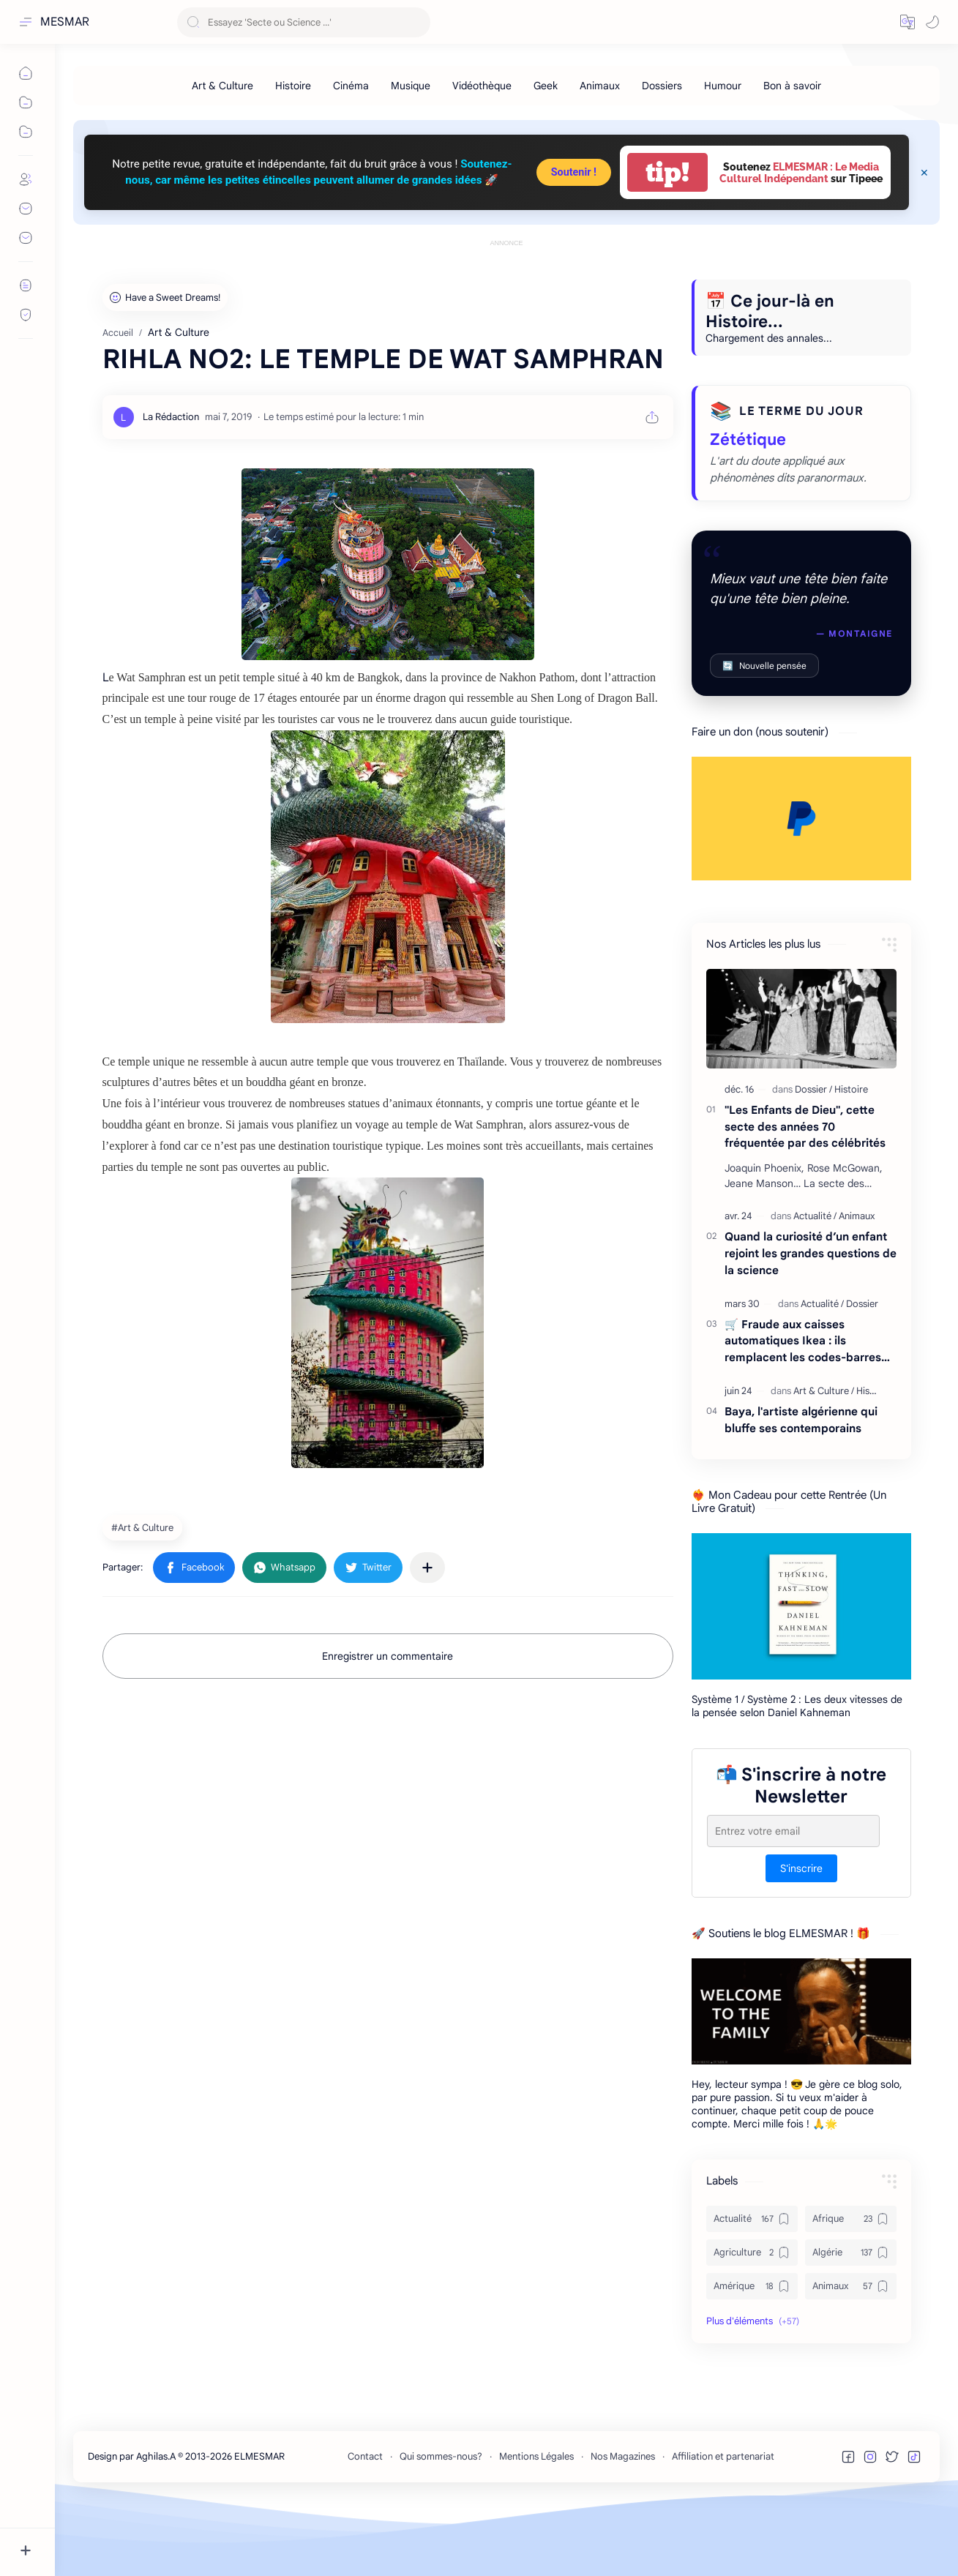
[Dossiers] (662, 85)
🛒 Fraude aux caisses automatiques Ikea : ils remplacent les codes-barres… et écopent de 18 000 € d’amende (807, 1407)
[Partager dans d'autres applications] (427, 1633)
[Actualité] (815, 1282)
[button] (907, 22)
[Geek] (546, 85)
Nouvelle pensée (764, 731)
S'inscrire (801, 1934)
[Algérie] (851, 2318)
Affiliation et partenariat (723, 2522)
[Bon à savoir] (792, 85)
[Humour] (722, 85)
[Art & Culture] (222, 85)
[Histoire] (293, 85)
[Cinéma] (351, 85)
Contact (365, 2522)
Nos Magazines (623, 2522)
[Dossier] (813, 1155)
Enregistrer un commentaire (387, 1722)
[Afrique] (851, 2285)
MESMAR (64, 22)
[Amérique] (752, 2352)
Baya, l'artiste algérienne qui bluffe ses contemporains (801, 1485)
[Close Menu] (924, 172)
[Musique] (410, 85)
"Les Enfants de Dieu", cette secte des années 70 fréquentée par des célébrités (805, 1192)
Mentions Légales (536, 2522)
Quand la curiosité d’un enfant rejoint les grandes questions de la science (811, 1319)
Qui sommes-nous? (441, 2522)
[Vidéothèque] (482, 85)
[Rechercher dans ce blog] (303, 22)
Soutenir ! (573, 172)
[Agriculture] (752, 2318)
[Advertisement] (506, 283)
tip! (667, 172)
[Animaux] (600, 85)
